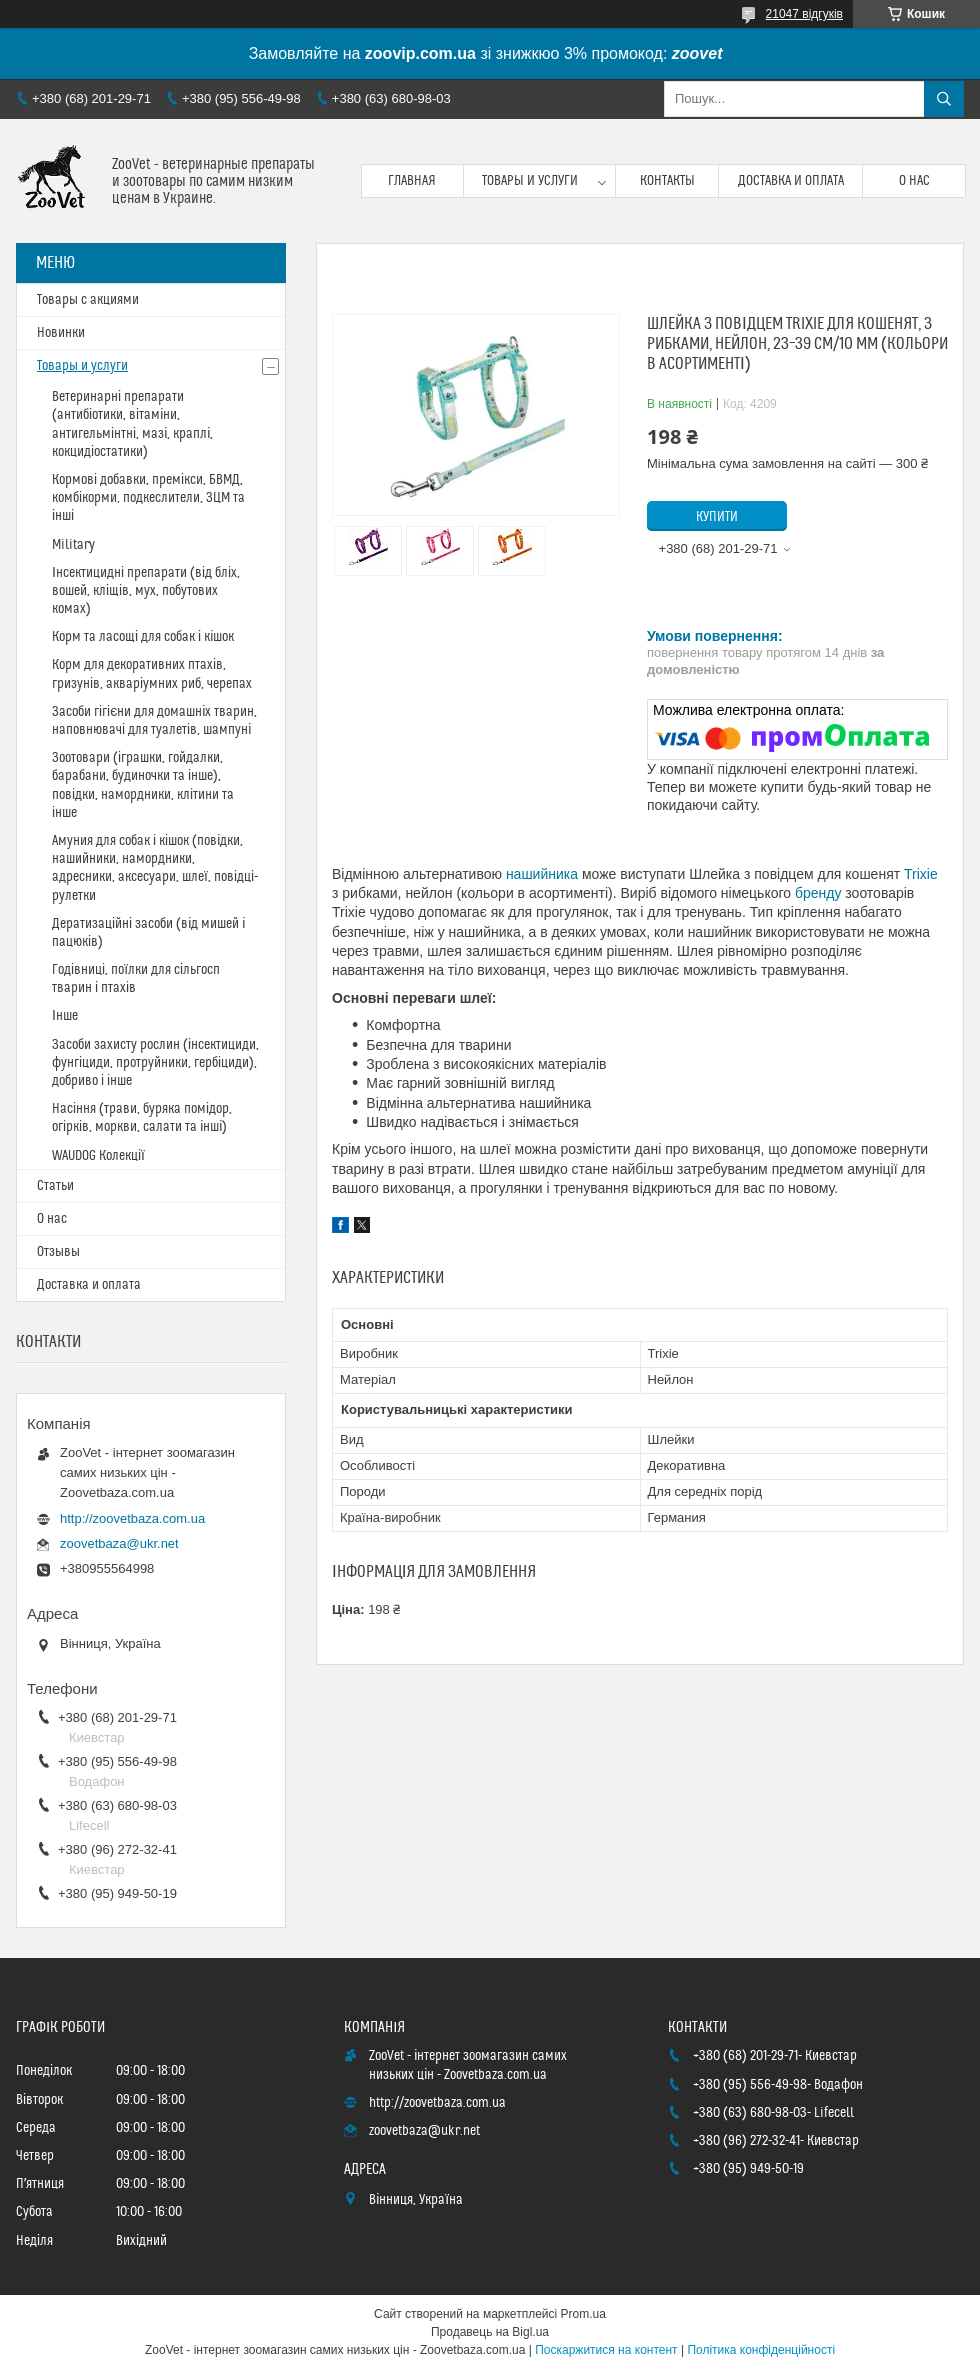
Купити (717, 517)
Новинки (61, 333)
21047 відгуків (804, 14)
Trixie (921, 874)
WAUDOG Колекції (98, 1156)
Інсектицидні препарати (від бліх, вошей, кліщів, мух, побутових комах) (146, 591)
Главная (412, 181)
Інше (65, 1016)
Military (73, 545)
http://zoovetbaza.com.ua (132, 1518)
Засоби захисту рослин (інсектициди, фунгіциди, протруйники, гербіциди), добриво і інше (155, 1063)
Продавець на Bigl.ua (490, 2332)
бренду (818, 893)
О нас (914, 181)
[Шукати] (944, 99)
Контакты (667, 181)
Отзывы (58, 1252)
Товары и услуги (530, 181)
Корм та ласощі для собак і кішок (143, 637)
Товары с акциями (88, 300)
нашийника (542, 874)
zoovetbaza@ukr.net (119, 1543)
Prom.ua (583, 2314)
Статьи (55, 1186)
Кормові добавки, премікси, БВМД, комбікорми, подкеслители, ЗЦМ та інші (148, 498)
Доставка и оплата (791, 181)
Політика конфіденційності (761, 2350)
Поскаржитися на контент (606, 2350)
